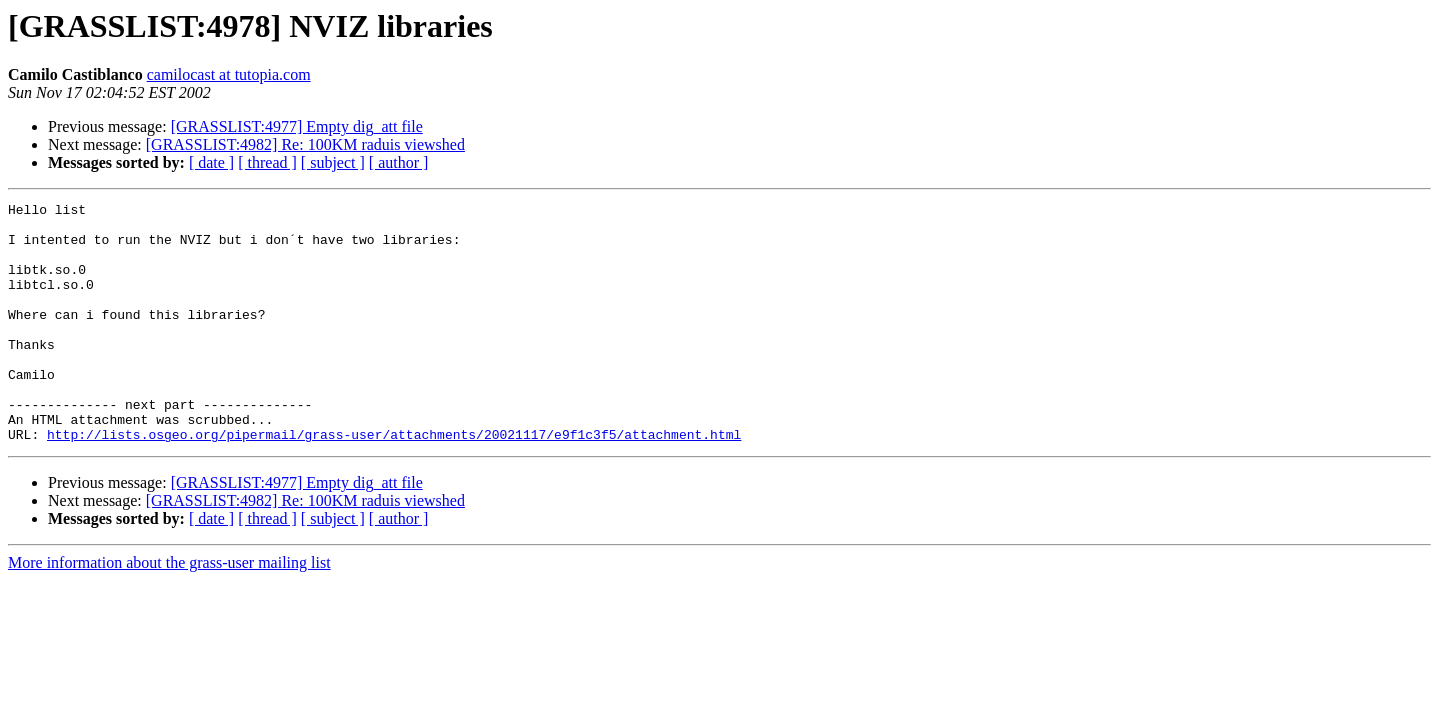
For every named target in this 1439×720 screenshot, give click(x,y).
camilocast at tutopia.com (229, 74)
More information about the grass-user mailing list (169, 610)
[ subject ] (333, 162)
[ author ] (399, 162)
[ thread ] (267, 162)
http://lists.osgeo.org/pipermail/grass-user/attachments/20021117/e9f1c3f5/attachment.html (394, 482)
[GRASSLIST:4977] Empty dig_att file (297, 126)
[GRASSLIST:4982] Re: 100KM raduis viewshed (305, 144)
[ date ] (211, 162)
